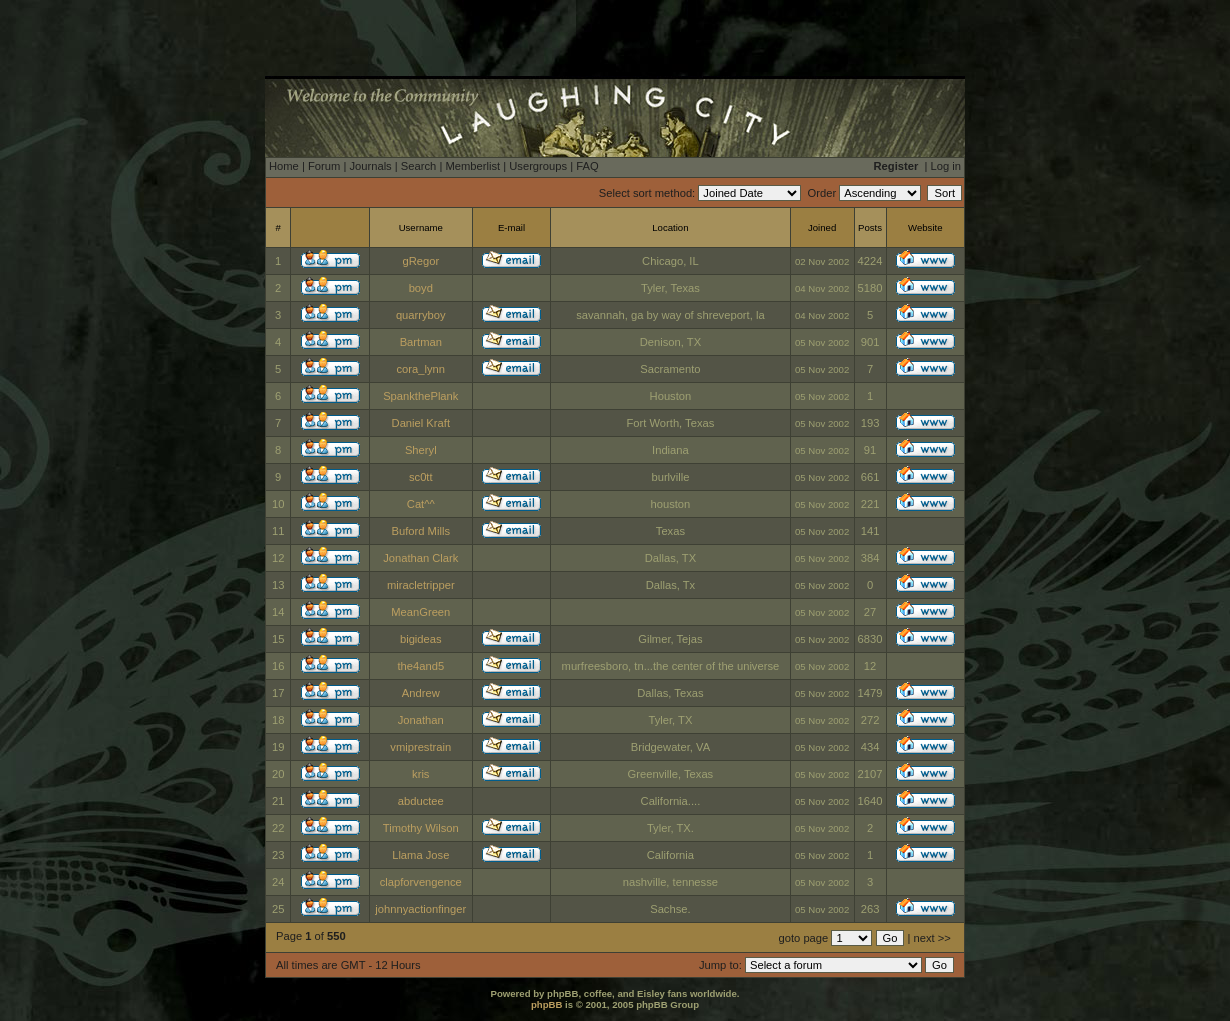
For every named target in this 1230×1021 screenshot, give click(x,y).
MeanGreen (420, 612)
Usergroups (538, 166)
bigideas (421, 639)
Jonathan (421, 720)
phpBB (546, 1004)
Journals (370, 166)
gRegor (420, 261)
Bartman (421, 342)
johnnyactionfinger (420, 909)
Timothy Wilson (421, 828)
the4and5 (420, 666)
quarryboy (421, 315)
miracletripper (421, 585)
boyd (421, 288)
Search (418, 166)
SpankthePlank (420, 396)
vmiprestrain (420, 747)
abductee (421, 801)
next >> (932, 938)
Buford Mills (421, 531)
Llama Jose (420, 855)
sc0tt (421, 477)
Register (896, 166)
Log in (946, 166)
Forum (324, 166)
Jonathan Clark (420, 558)
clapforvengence (421, 882)
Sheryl (421, 450)
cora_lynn (421, 369)
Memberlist (472, 166)
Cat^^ (421, 504)
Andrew (421, 693)
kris (420, 774)
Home (284, 166)
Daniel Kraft (421, 423)
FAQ (587, 166)
